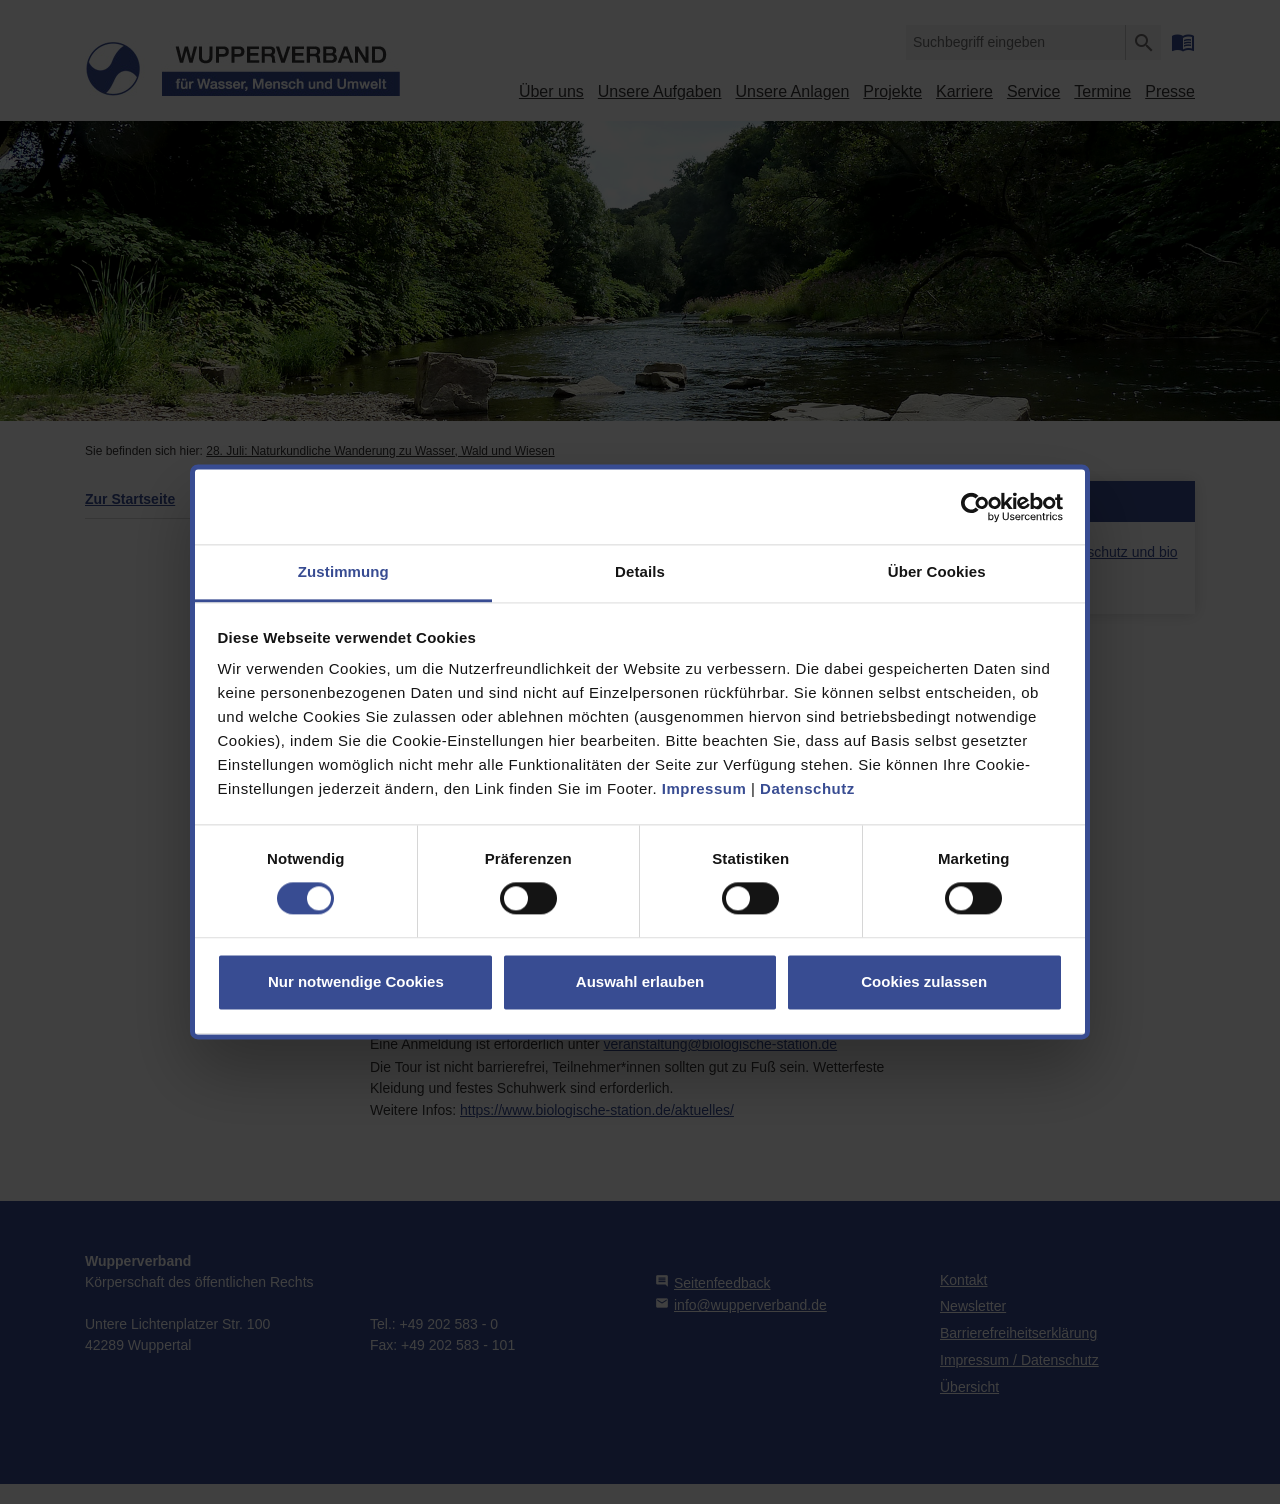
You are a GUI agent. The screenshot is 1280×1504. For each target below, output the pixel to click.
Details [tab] (640, 571)
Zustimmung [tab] (343, 571)
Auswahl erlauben (640, 981)
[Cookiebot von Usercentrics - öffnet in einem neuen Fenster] (975, 507)
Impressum (704, 788)
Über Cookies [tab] (937, 571)
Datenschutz (807, 788)
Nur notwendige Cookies (356, 981)
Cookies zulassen (924, 981)
